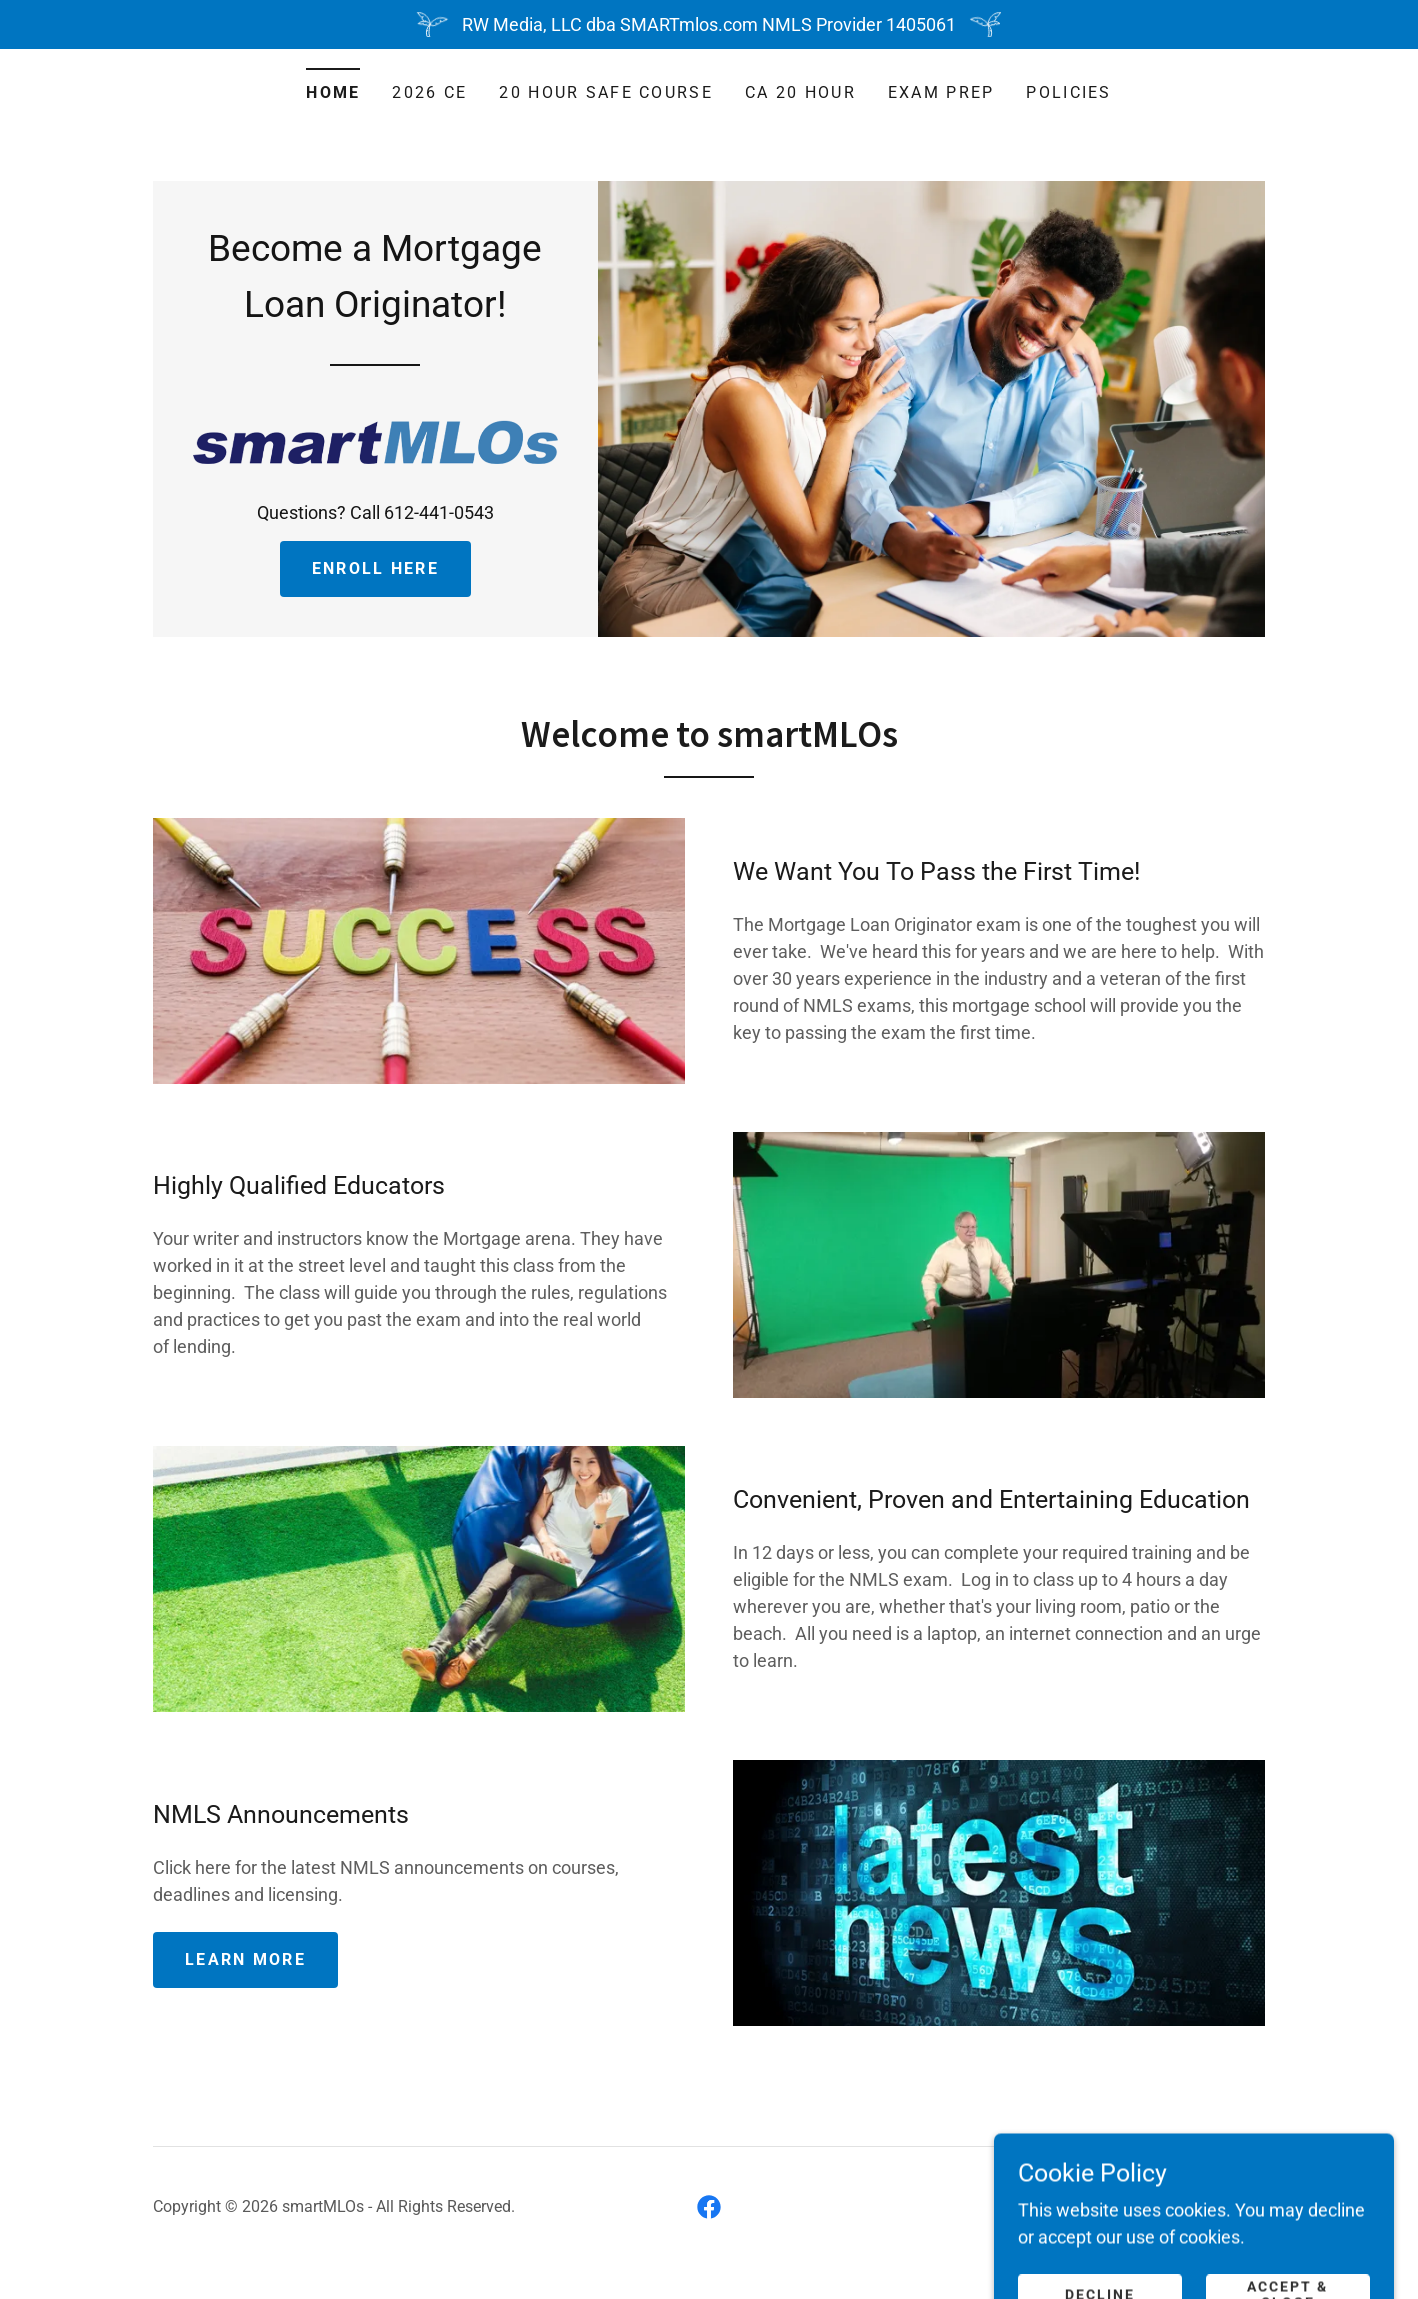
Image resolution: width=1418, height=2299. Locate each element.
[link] (375, 440)
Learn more (245, 1959)
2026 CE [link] (429, 92)
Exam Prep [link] (941, 92)
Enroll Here (375, 568)
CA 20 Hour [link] (800, 92)
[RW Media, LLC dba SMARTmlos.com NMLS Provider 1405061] (709, 24)
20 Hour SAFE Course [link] (605, 92)
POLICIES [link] (1068, 92)
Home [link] (333, 92)
